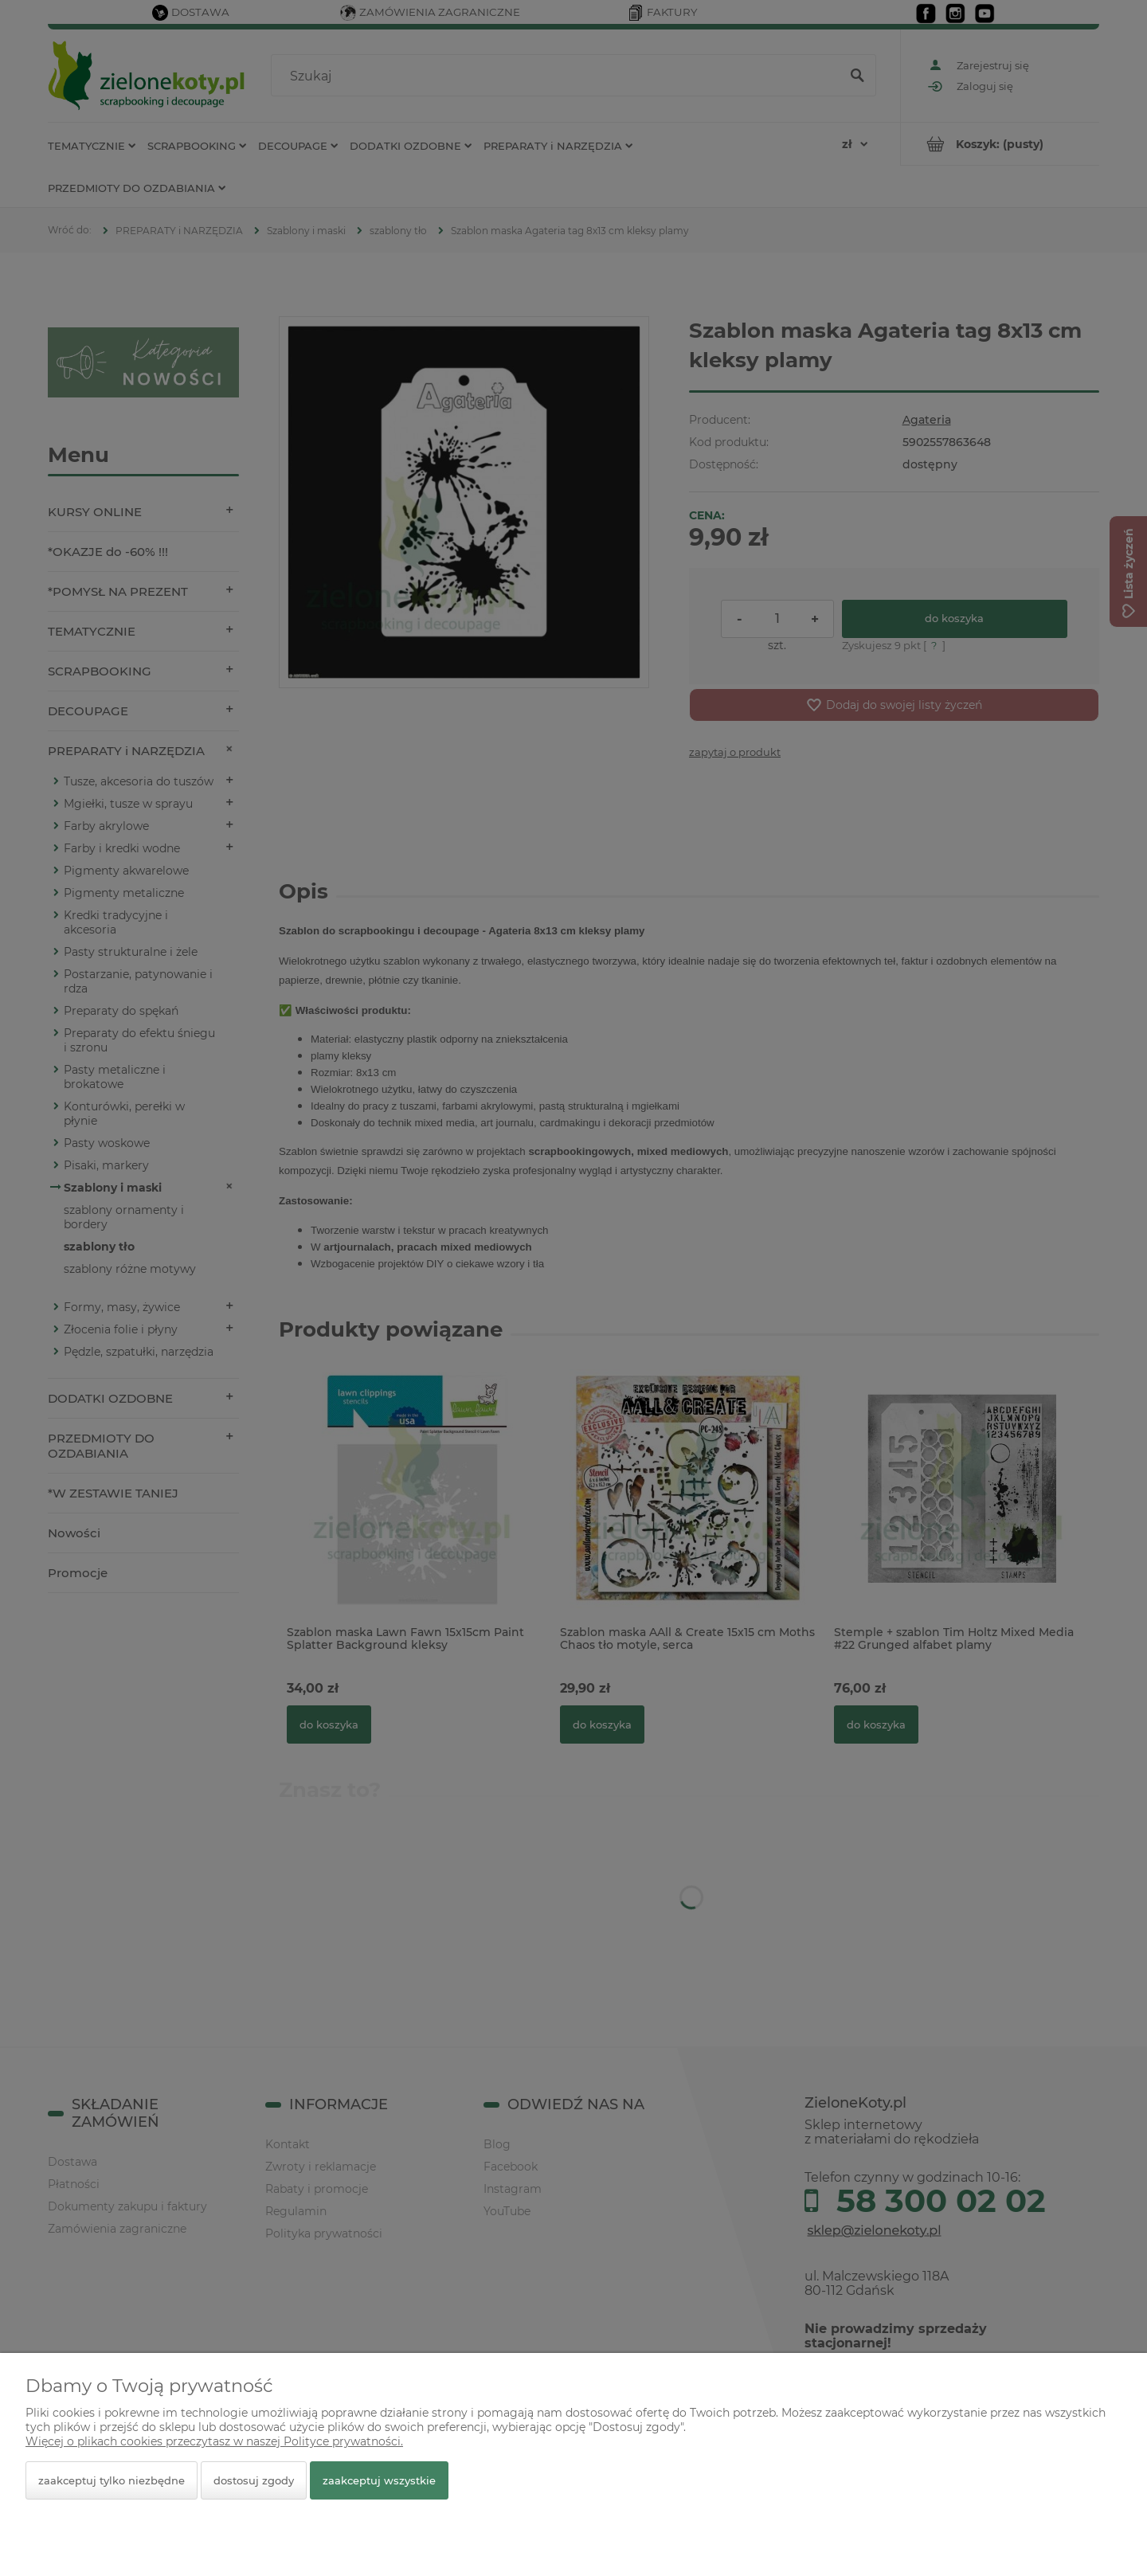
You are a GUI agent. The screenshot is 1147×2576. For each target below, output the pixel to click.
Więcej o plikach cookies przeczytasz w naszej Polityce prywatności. (214, 2441)
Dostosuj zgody (253, 2480)
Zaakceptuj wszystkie (379, 2480)
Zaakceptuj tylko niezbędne (111, 2480)
